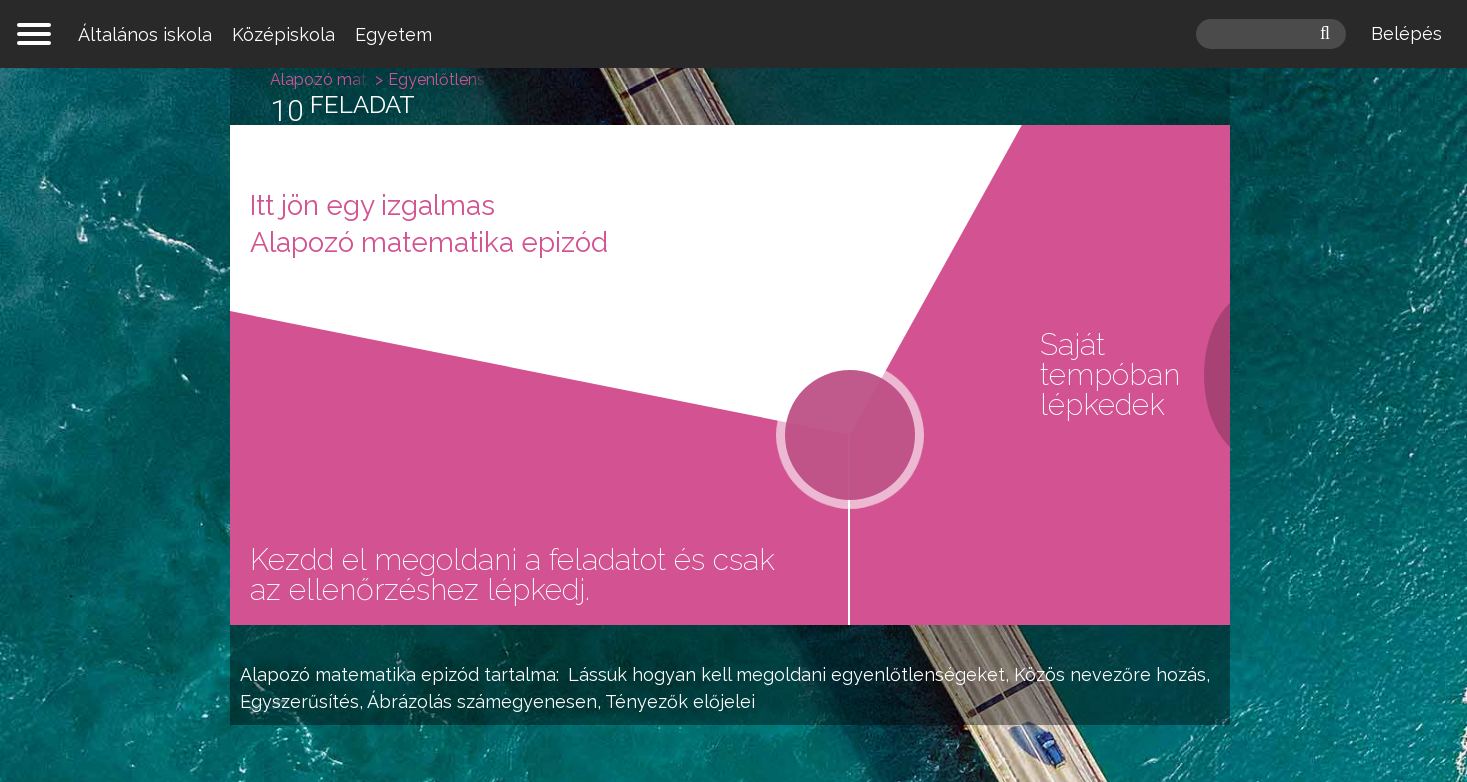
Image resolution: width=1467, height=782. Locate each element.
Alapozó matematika (328, 674)
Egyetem (393, 34)
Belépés (1406, 33)
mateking (734, 34)
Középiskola (283, 34)
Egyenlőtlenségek (510, 79)
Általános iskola (145, 34)
